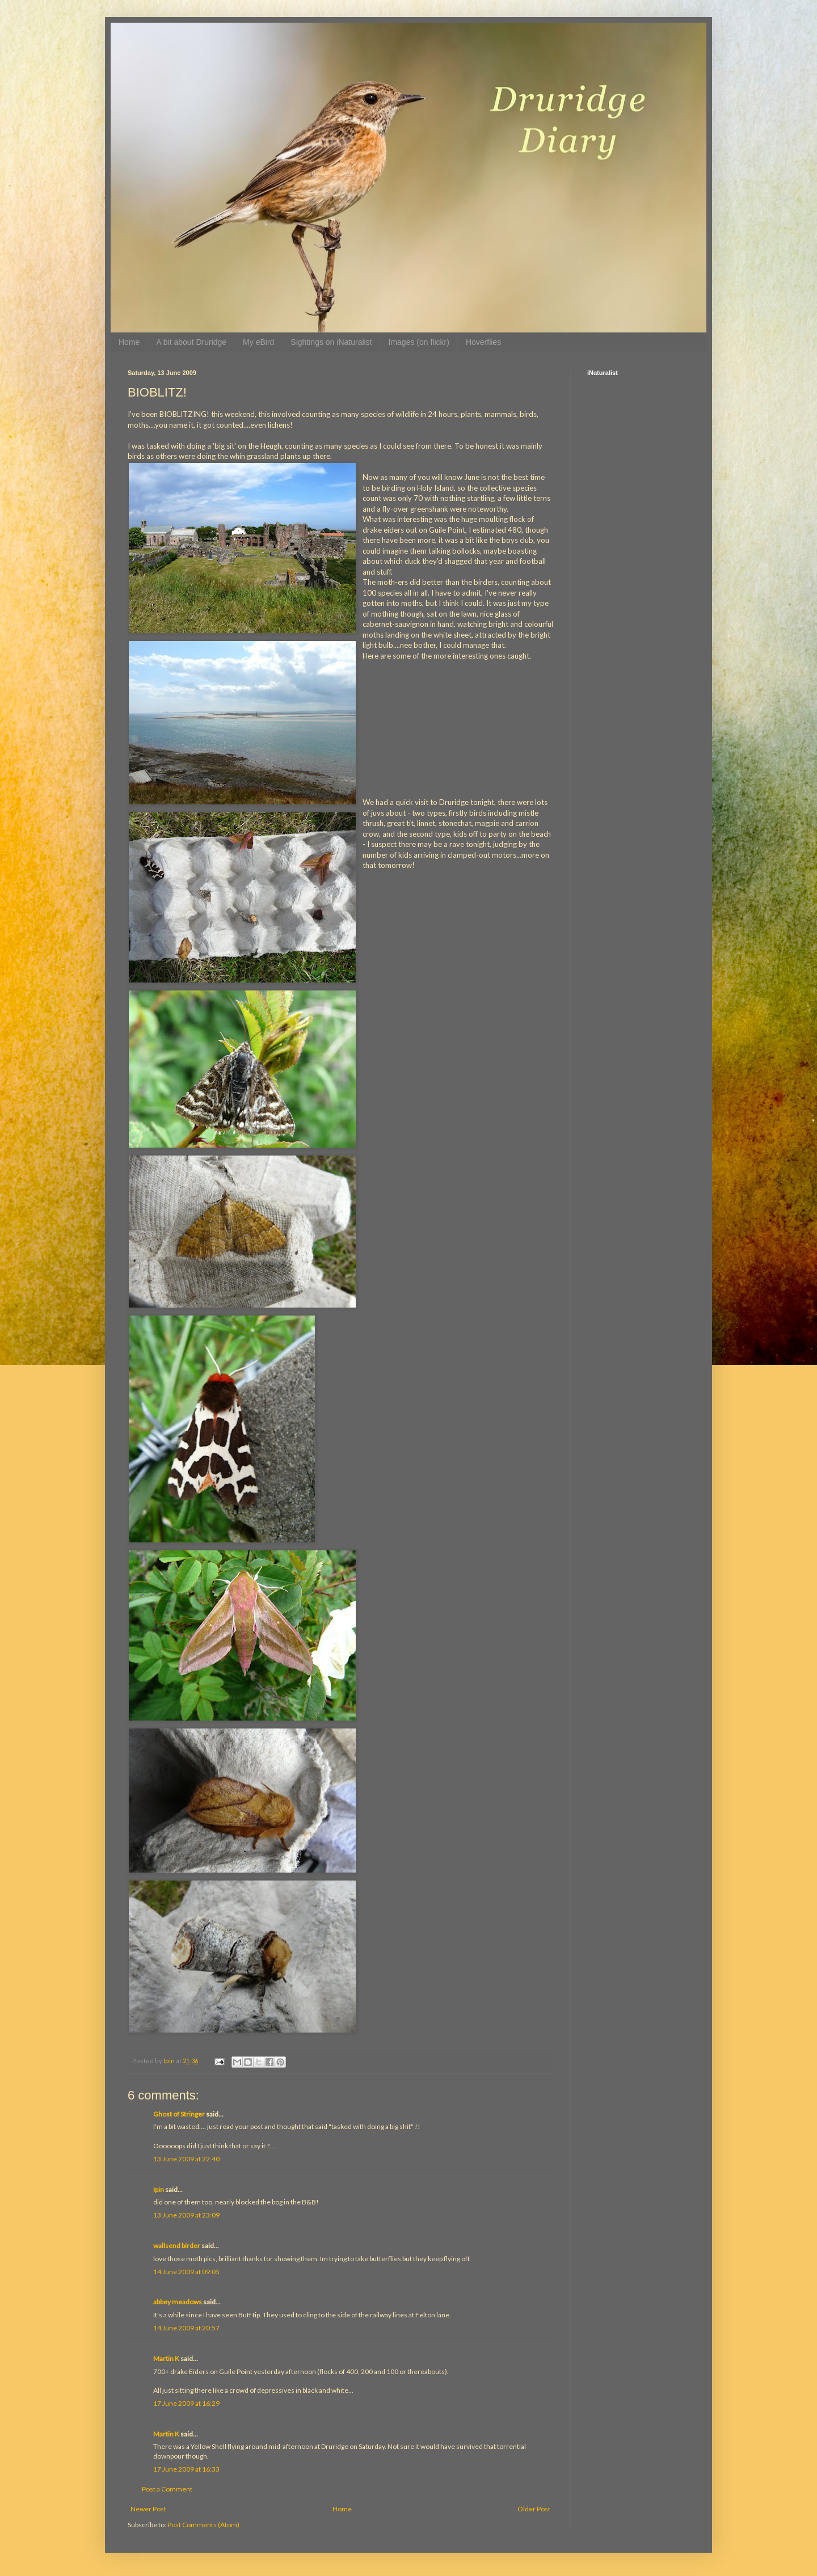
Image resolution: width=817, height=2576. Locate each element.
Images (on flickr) (419, 342)
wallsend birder (176, 2245)
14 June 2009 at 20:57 (186, 2328)
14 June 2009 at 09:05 (186, 2271)
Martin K (166, 2358)
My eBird (258, 342)
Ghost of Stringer (179, 2114)
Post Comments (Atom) (203, 2524)
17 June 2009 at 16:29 (186, 2403)
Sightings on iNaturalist (331, 342)
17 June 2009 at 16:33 (186, 2469)
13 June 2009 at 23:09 (186, 2215)
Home (129, 342)
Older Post (533, 2509)
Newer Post (148, 2509)
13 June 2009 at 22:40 (186, 2159)
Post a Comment (167, 2489)
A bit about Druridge (191, 342)
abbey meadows (177, 2301)
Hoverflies (483, 342)
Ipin (158, 2189)
